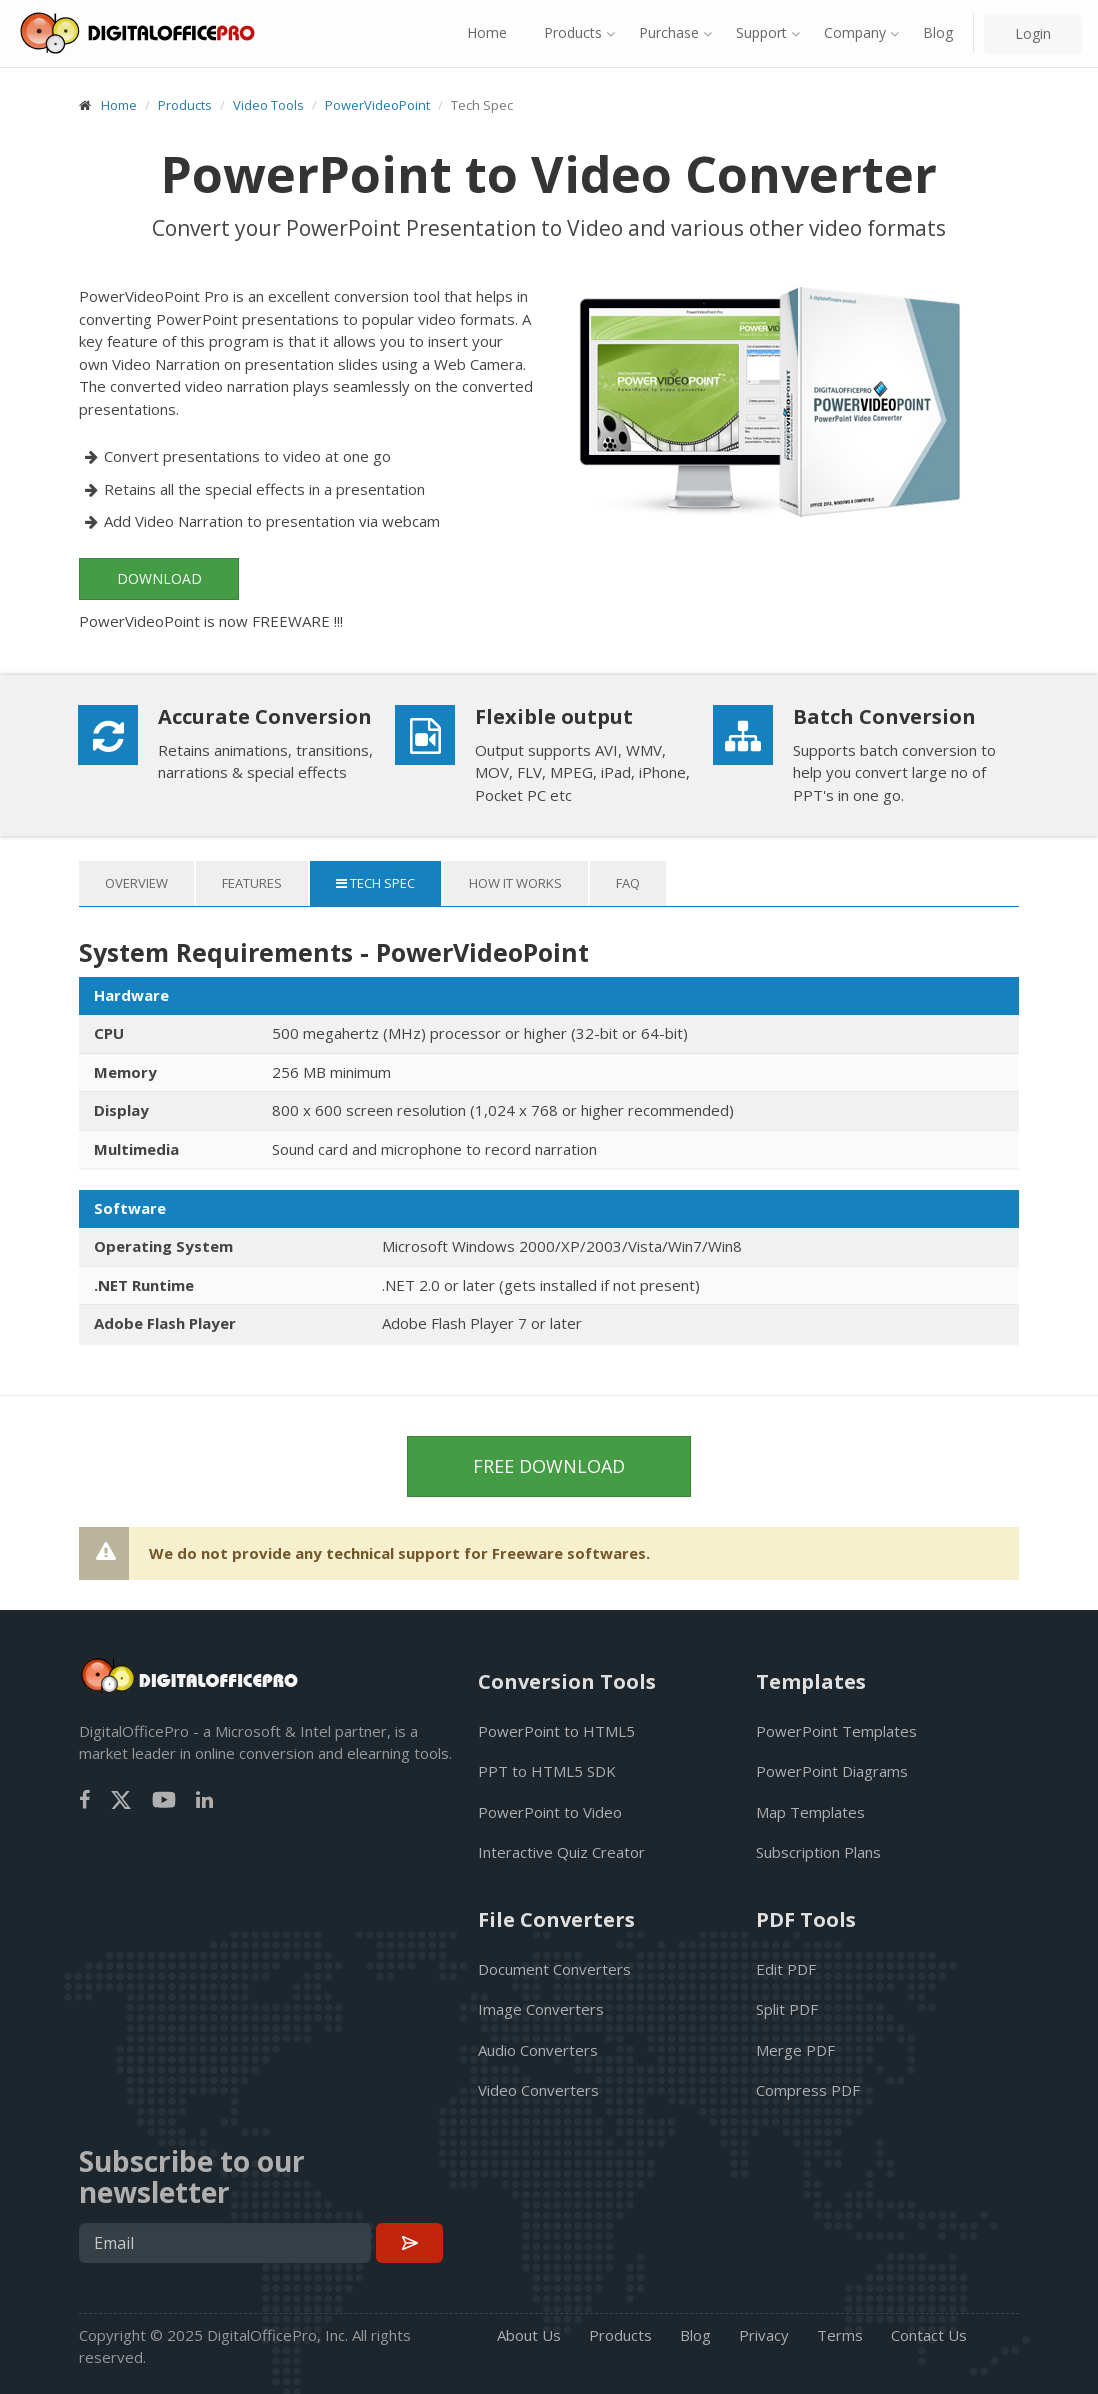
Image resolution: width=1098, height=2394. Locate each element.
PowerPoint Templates (836, 1731)
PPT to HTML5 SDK (547, 1771)
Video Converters (538, 2090)
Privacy (764, 2335)
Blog (938, 32)
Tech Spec (375, 883)
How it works (515, 883)
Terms (840, 2335)
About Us (529, 2335)
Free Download (549, 1466)
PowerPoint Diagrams (832, 1771)
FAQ (628, 883)
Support (761, 32)
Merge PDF (795, 2050)
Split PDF (787, 2009)
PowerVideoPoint (377, 105)
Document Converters (554, 1969)
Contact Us (929, 2335)
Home (487, 32)
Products (573, 32)
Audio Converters (538, 2050)
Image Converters (541, 2009)
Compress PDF (808, 2090)
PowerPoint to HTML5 (556, 1731)
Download (159, 578)
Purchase (669, 32)
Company (855, 32)
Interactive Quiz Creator (561, 1852)
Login (1033, 33)
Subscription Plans (818, 1852)
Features (252, 883)
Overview (136, 883)
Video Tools (268, 105)
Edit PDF (786, 1969)
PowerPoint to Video (550, 1812)
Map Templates (810, 1812)
